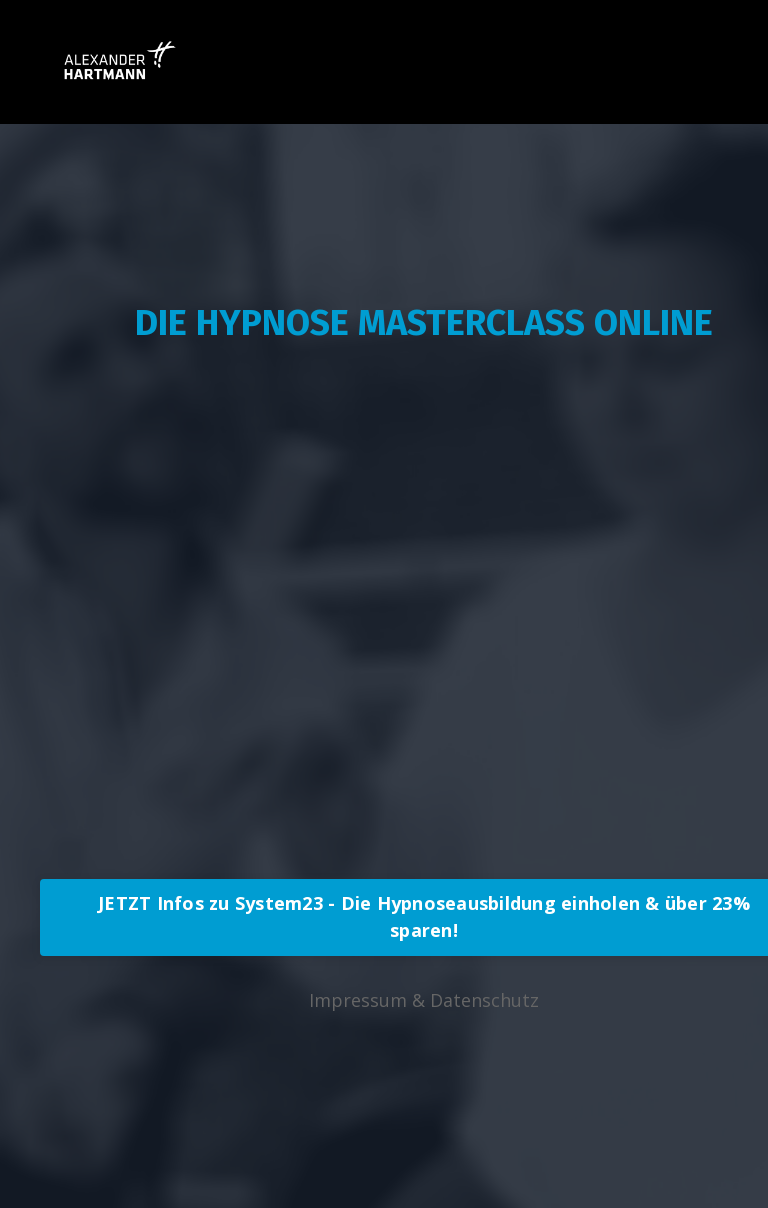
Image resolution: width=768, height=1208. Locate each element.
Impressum (358, 1000)
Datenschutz (484, 1000)
